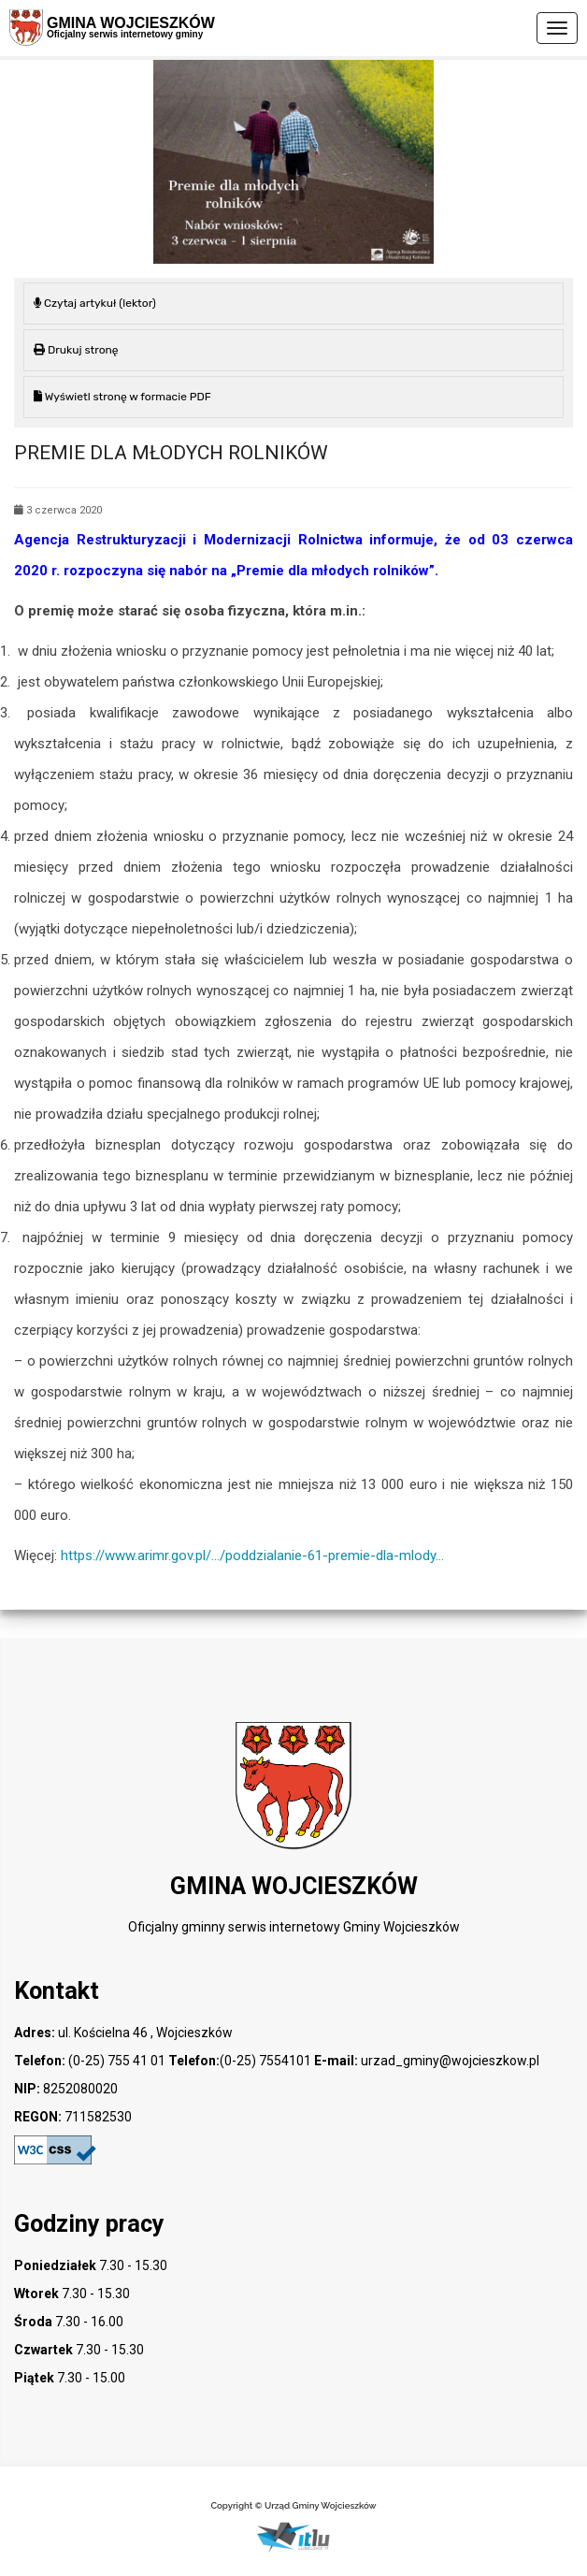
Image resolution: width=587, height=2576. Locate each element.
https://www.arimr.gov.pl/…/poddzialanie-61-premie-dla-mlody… (252, 1555)
